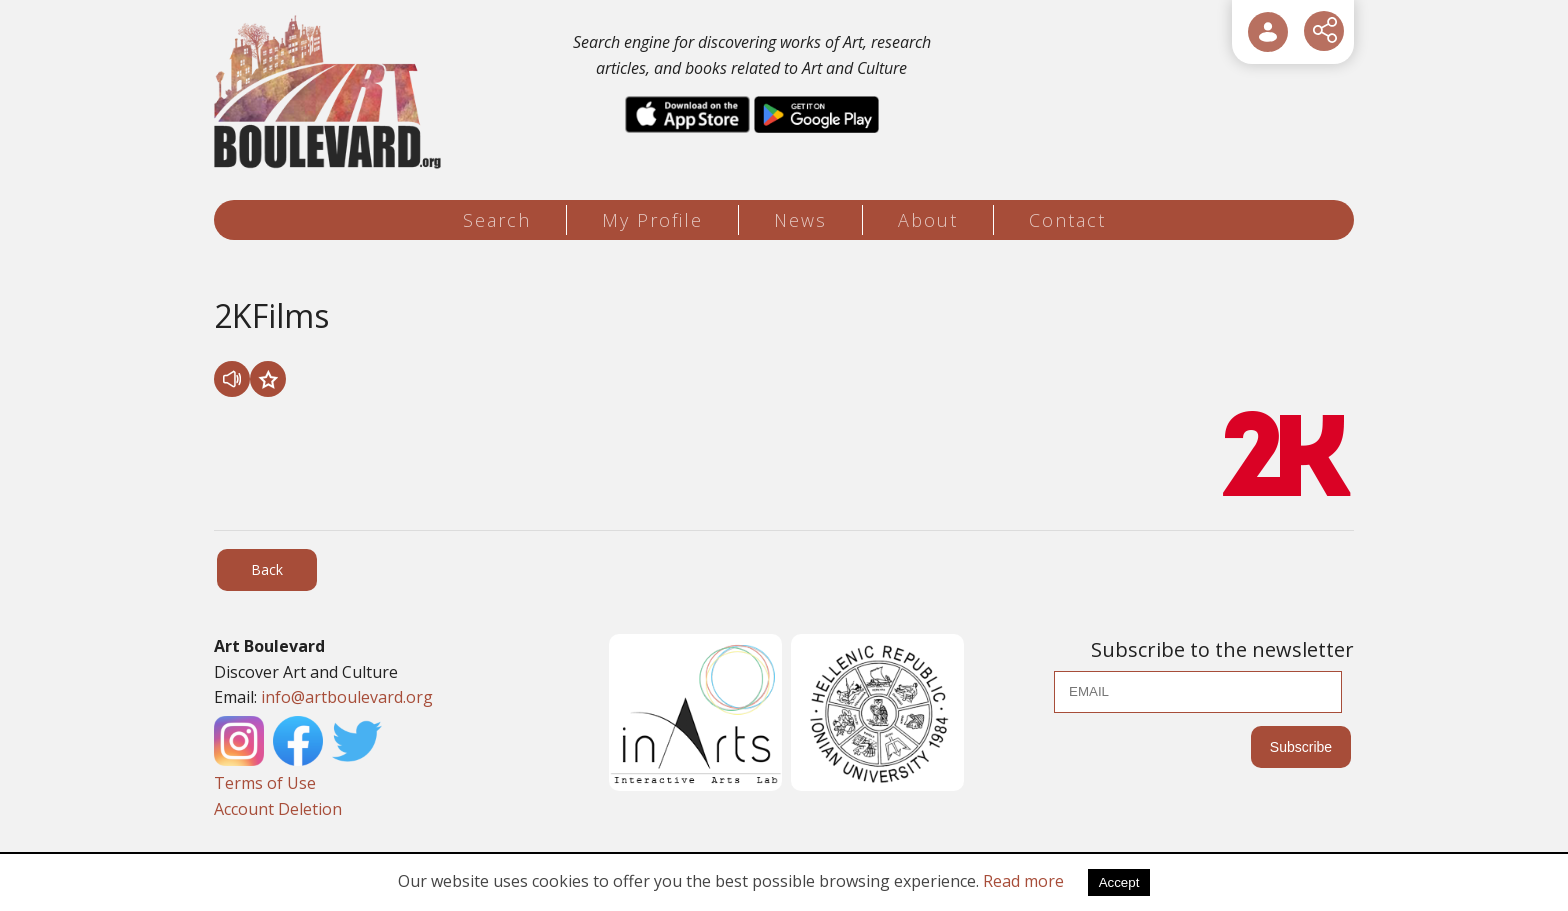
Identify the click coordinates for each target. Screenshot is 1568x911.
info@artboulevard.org (347, 697)
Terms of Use (265, 783)
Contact (1067, 220)
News (800, 220)
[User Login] (1268, 32)
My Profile (652, 220)
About (928, 220)
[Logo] (330, 92)
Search (497, 220)
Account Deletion (278, 809)
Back (267, 569)
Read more (1023, 881)
